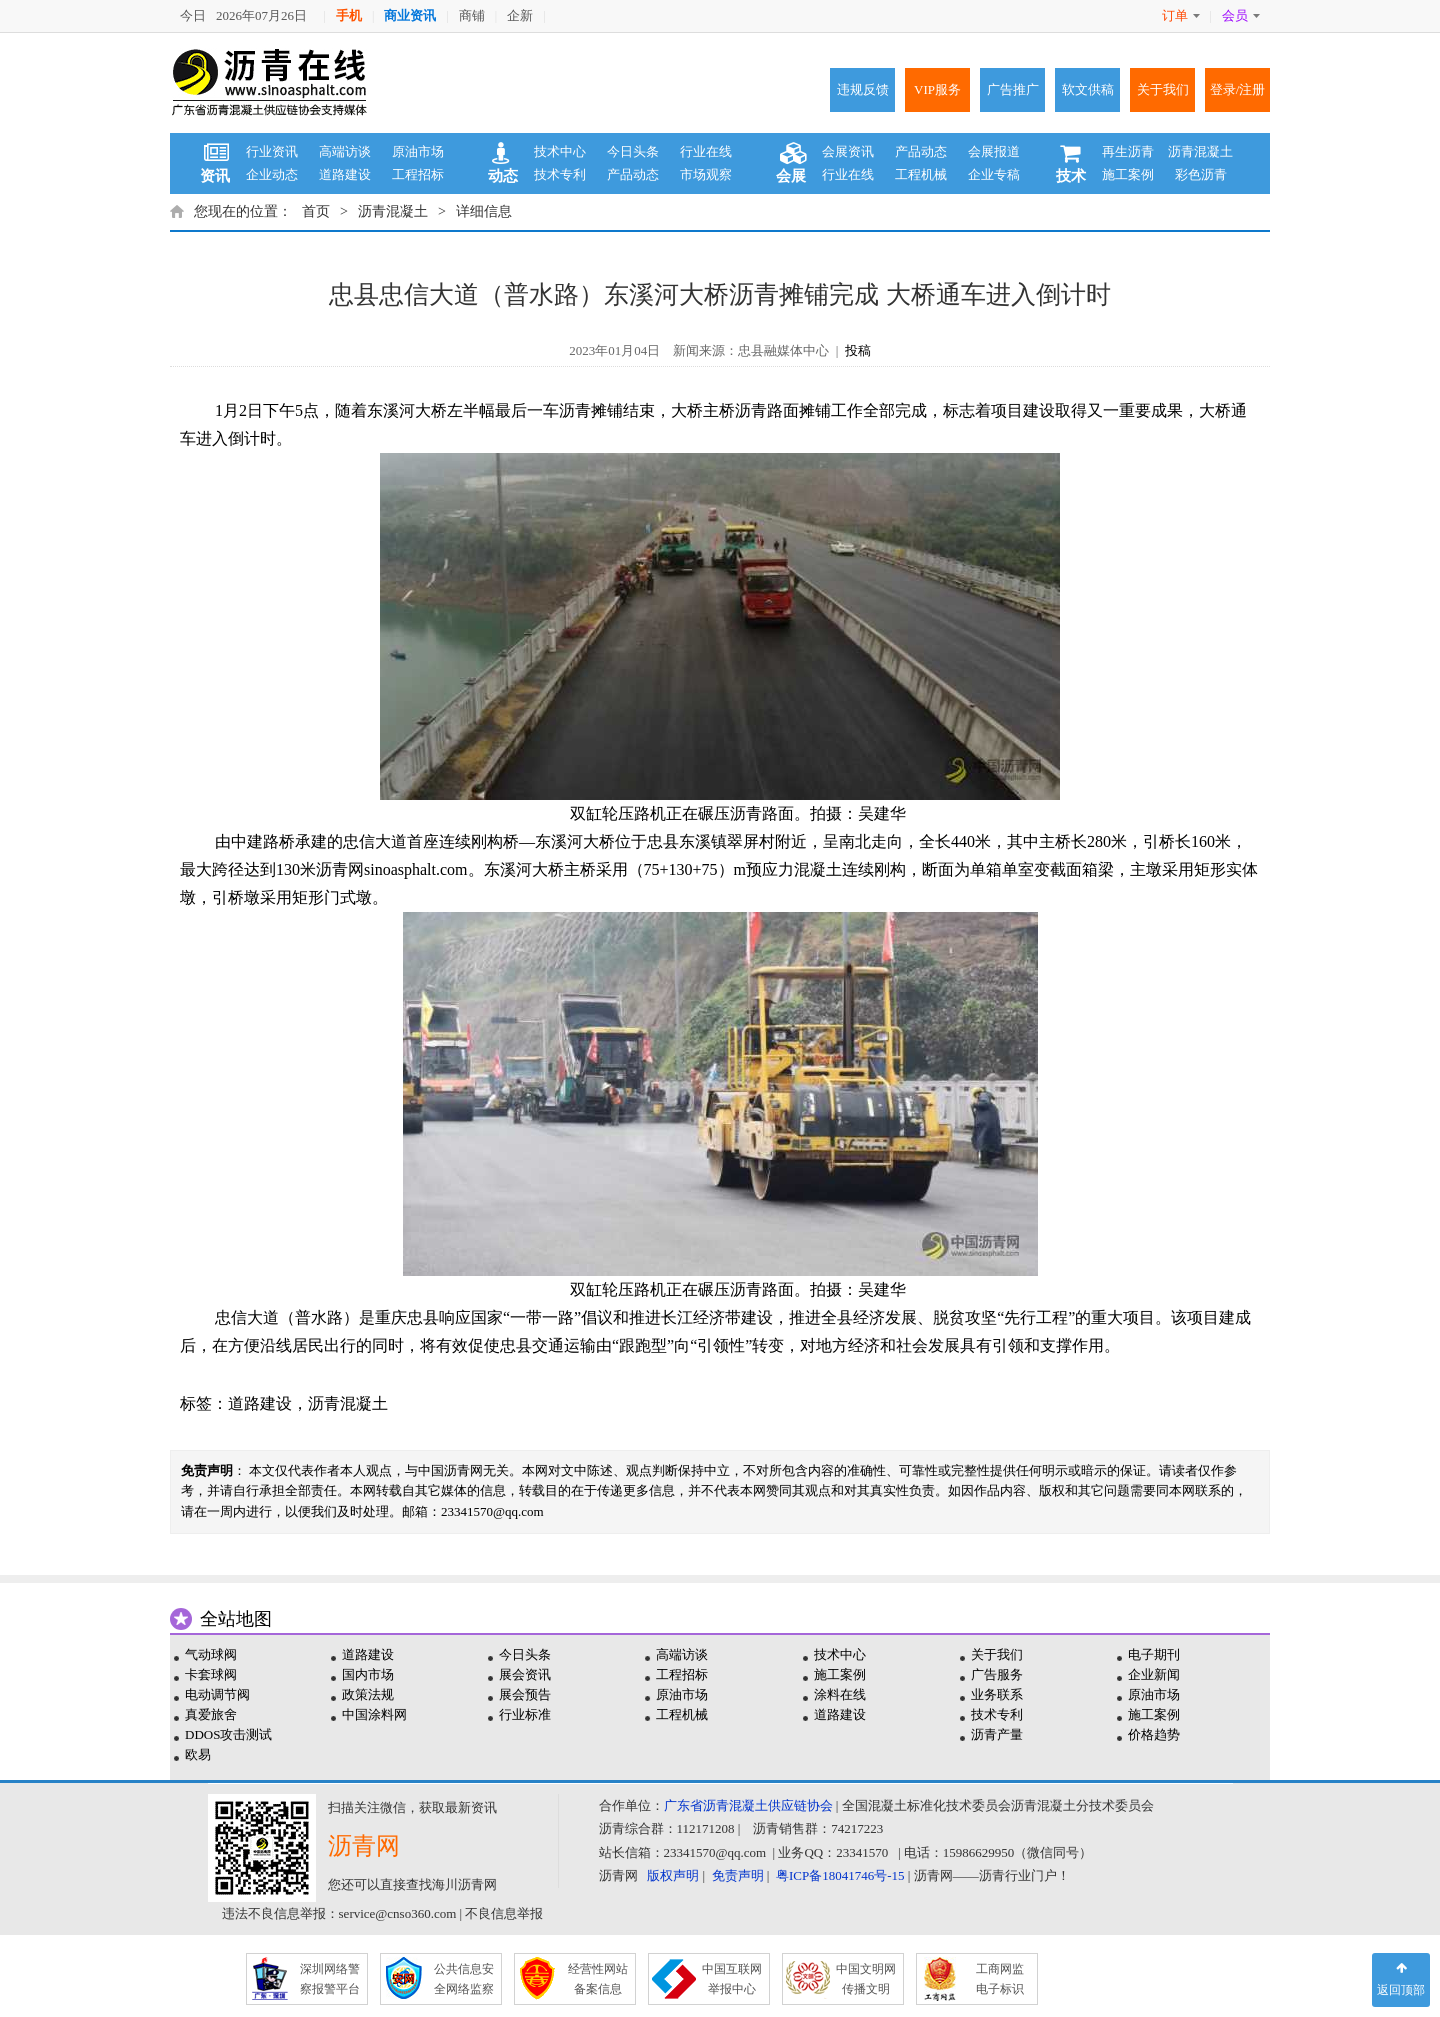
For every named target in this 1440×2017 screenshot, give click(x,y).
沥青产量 (997, 1734)
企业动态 (272, 174)
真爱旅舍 (211, 1714)
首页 (316, 211)
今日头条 (633, 151)
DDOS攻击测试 (228, 1734)
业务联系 (997, 1694)
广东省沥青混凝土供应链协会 (748, 1805)
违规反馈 (863, 89)
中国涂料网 (374, 1714)
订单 (1181, 15)
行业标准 (525, 1714)
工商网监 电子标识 (1000, 1979)
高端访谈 (345, 151)
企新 (520, 15)
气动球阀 (211, 1654)
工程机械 (921, 174)
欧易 (198, 1754)
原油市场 (418, 151)
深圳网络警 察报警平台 (330, 1979)
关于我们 (1163, 89)
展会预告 (525, 1694)
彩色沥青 (1201, 174)
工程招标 (418, 174)
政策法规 (368, 1694)
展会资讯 (525, 1674)
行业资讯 (272, 151)
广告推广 (1013, 89)
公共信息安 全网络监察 (464, 1979)
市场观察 (706, 174)
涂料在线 (840, 1694)
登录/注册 (1238, 89)
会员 (1241, 15)
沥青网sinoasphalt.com (392, 869)
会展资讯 (848, 151)
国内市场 (368, 1674)
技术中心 (560, 151)
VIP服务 (937, 89)
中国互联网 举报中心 (732, 1979)
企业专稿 (994, 174)
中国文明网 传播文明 (866, 1979)
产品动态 (633, 174)
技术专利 (560, 174)
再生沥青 (1128, 151)
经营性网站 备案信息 (598, 1979)
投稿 (858, 350)
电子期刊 (1154, 1654)
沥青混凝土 (1200, 151)
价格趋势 (1154, 1734)
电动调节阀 (217, 1694)
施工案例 (1128, 174)
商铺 (472, 15)
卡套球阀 (211, 1674)
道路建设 (345, 174)
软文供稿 (1088, 89)
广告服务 (997, 1674)
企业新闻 (1154, 1674)
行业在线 (706, 151)
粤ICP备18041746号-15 (840, 1875)
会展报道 (994, 151)
